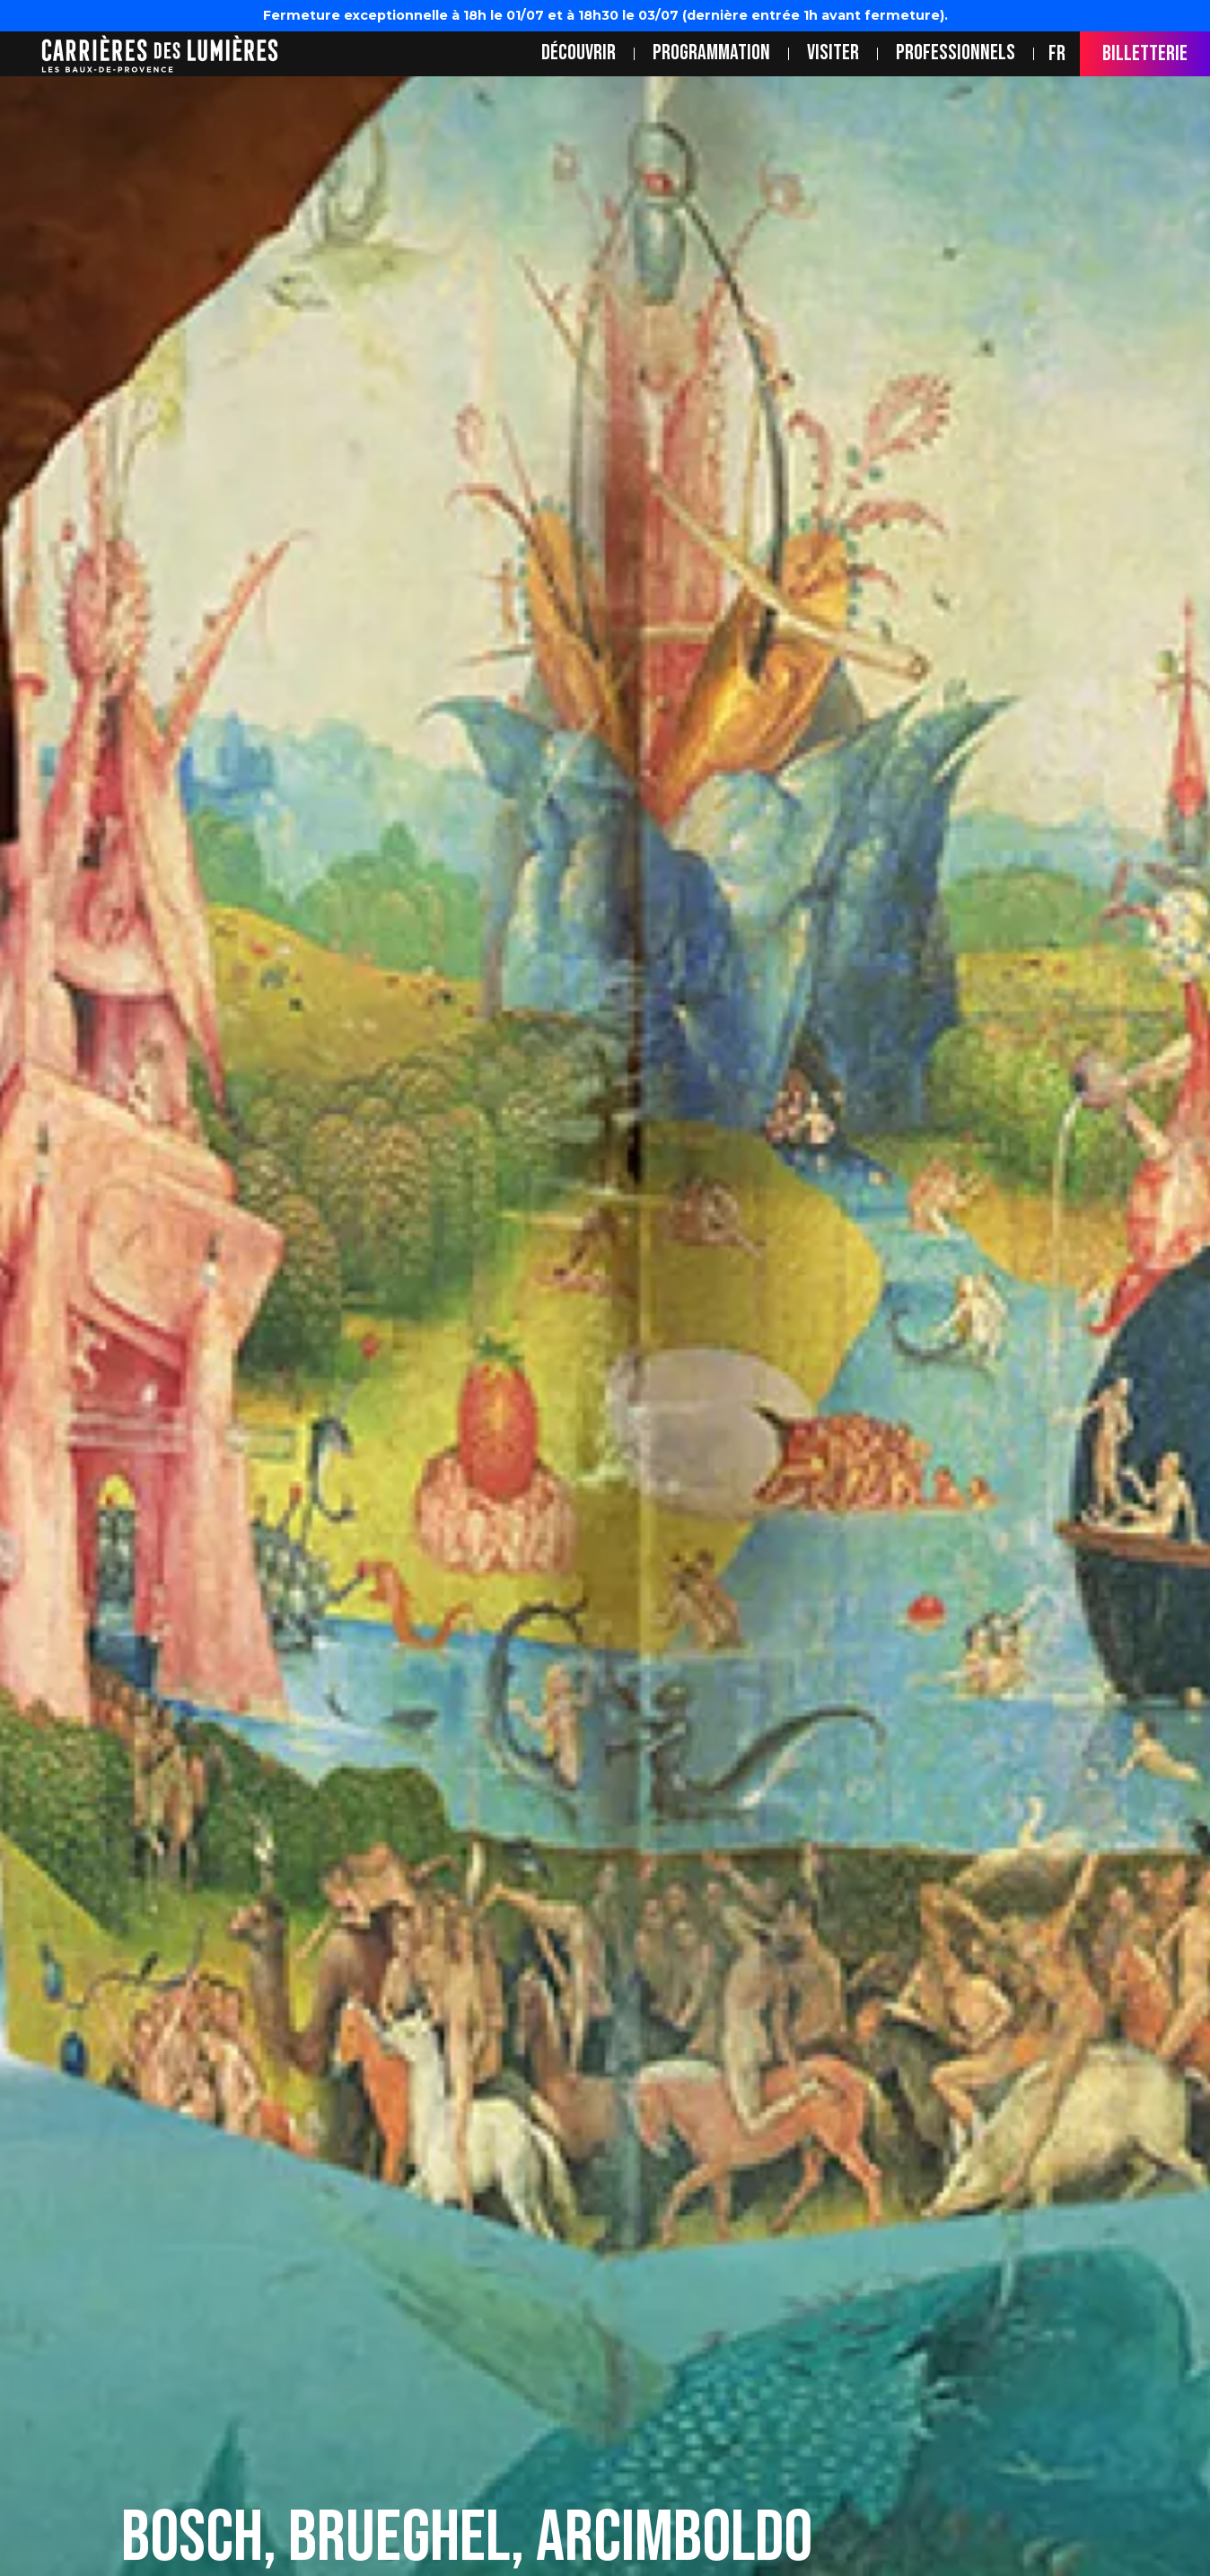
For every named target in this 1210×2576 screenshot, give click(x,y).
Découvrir (578, 53)
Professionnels (955, 53)
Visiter (833, 53)
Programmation (711, 53)
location (22, 53)
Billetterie (1145, 53)
